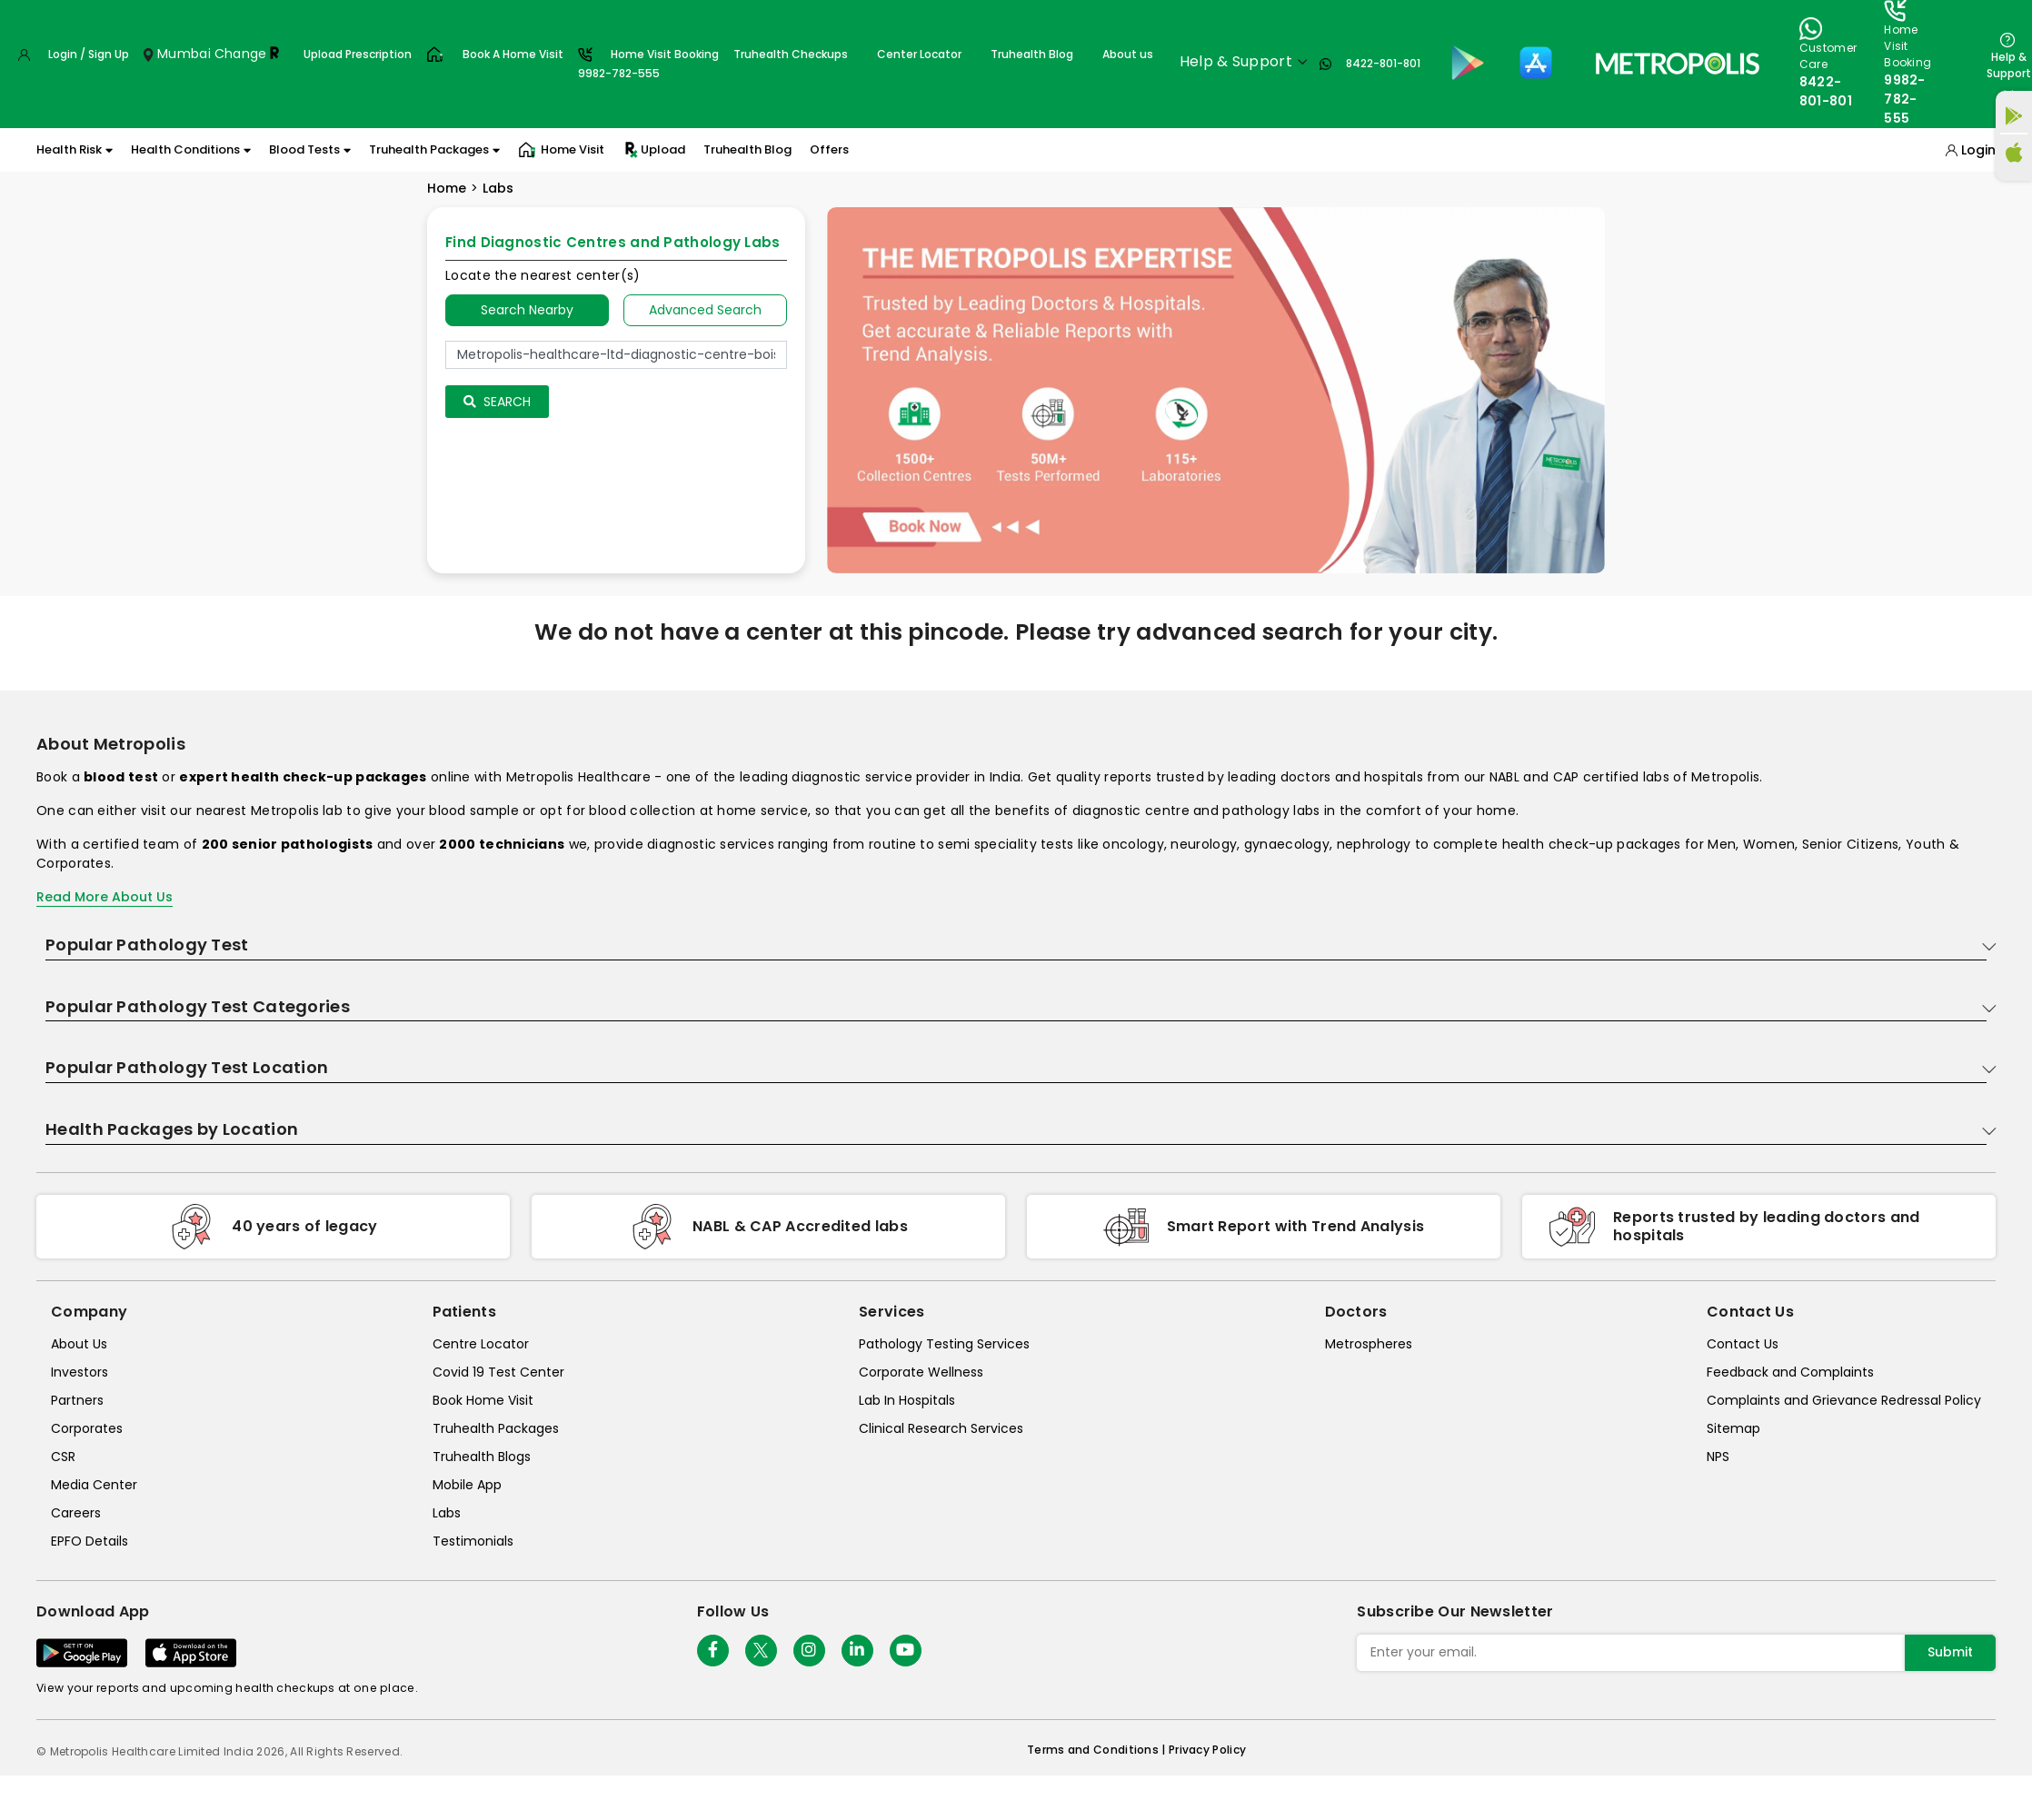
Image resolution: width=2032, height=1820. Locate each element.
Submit (1950, 1652)
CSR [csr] (63, 1456)
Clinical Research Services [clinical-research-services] (941, 1428)
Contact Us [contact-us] (1742, 1344)
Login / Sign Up (88, 54)
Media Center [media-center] (94, 1485)
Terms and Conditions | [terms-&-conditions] (1098, 1749)
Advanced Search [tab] (705, 310)
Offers (829, 149)
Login (1978, 150)
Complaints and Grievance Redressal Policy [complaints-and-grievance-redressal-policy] (1844, 1400)
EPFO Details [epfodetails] (89, 1541)
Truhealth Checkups (790, 54)
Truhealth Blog (1032, 54)
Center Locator (919, 54)
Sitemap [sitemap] (1733, 1428)
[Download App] (81, 1653)
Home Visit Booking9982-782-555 (648, 63)
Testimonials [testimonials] (473, 1541)
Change (240, 54)
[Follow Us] (713, 1650)
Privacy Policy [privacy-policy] (1207, 1749)
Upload (654, 150)
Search (497, 402)
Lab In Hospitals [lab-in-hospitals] (907, 1400)
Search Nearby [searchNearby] (527, 310)
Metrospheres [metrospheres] (1368, 1344)
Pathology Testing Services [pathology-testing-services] (944, 1344)
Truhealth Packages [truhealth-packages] (496, 1428)
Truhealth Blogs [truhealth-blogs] (482, 1456)
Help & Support (2009, 65)
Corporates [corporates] (87, 1428)
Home (446, 188)
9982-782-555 (1905, 99)
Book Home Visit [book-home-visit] (483, 1400)
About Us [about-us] (79, 1344)
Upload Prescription (358, 54)
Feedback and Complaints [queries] (1790, 1372)
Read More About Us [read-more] (104, 897)
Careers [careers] (76, 1513)
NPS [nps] (1718, 1456)
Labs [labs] (447, 1513)
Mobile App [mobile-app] (467, 1485)
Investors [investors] (79, 1372)
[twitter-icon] (761, 1650)
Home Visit (561, 150)
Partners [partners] (77, 1400)
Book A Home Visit (513, 54)
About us (1127, 54)
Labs (498, 188)
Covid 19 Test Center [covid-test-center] (498, 1372)
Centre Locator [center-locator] (481, 1344)
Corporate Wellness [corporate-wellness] (921, 1372)
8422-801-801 (1383, 63)
